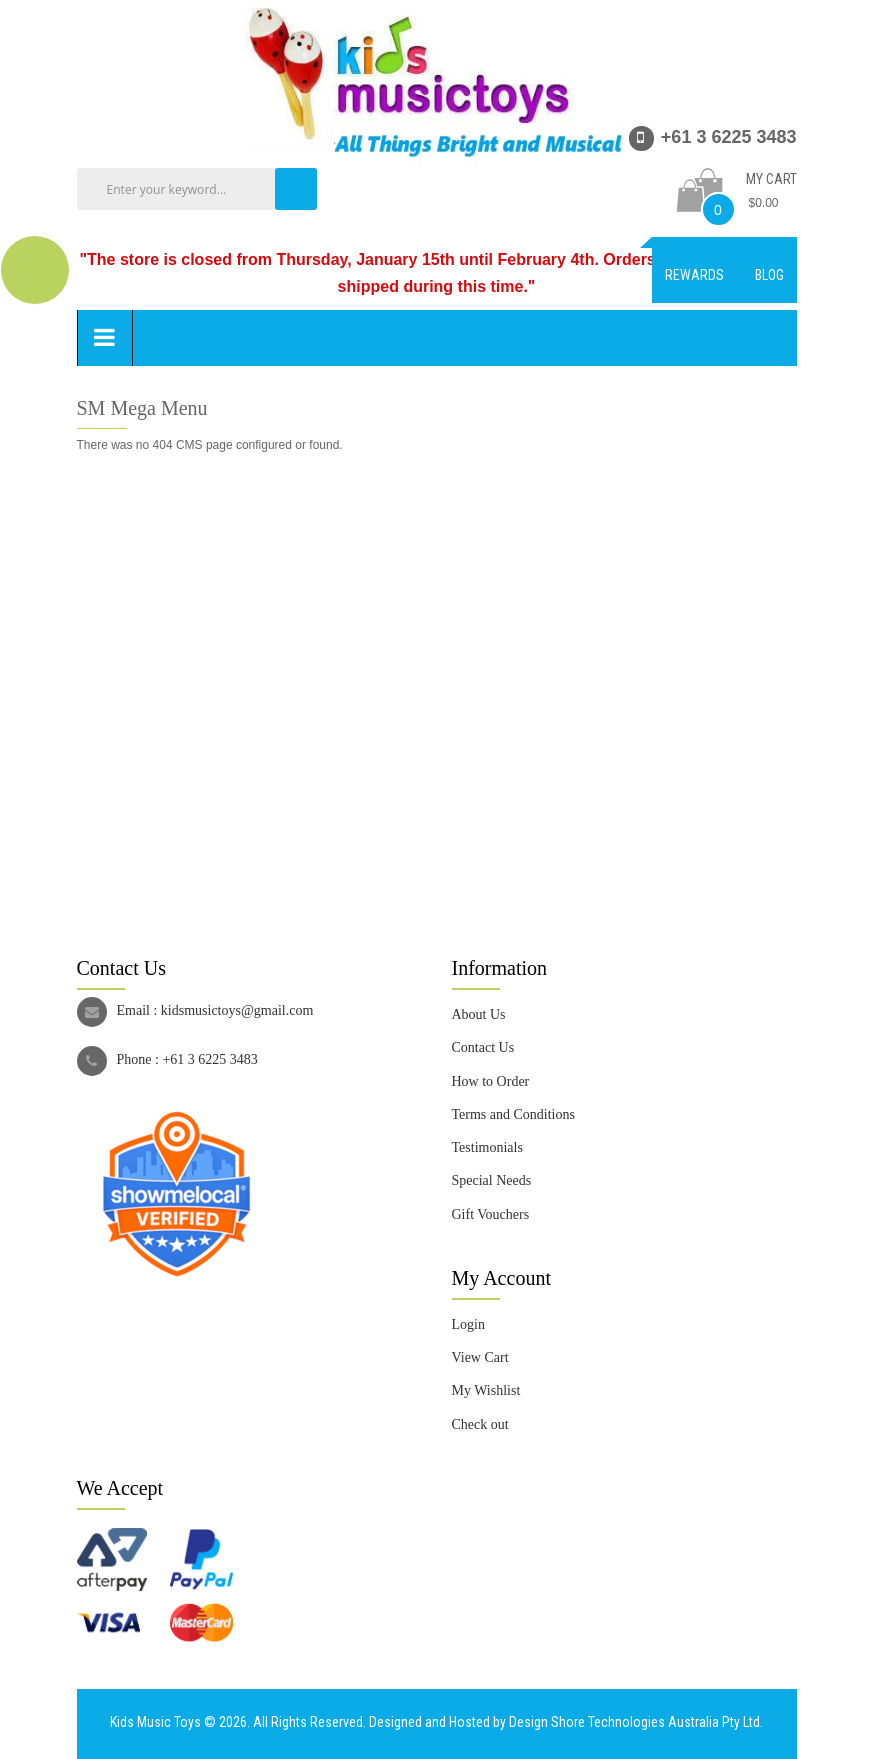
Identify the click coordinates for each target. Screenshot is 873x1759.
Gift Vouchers (491, 1214)
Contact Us (483, 1047)
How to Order (491, 1081)
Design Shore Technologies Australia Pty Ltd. (636, 1722)
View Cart (480, 1357)
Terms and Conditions (513, 1114)
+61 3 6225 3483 (209, 1059)
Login (468, 1324)
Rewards (694, 275)
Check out (480, 1424)
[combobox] (202, 189)
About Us (479, 1014)
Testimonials (487, 1147)
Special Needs (492, 1180)
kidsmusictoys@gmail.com (237, 1010)
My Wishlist (486, 1390)
